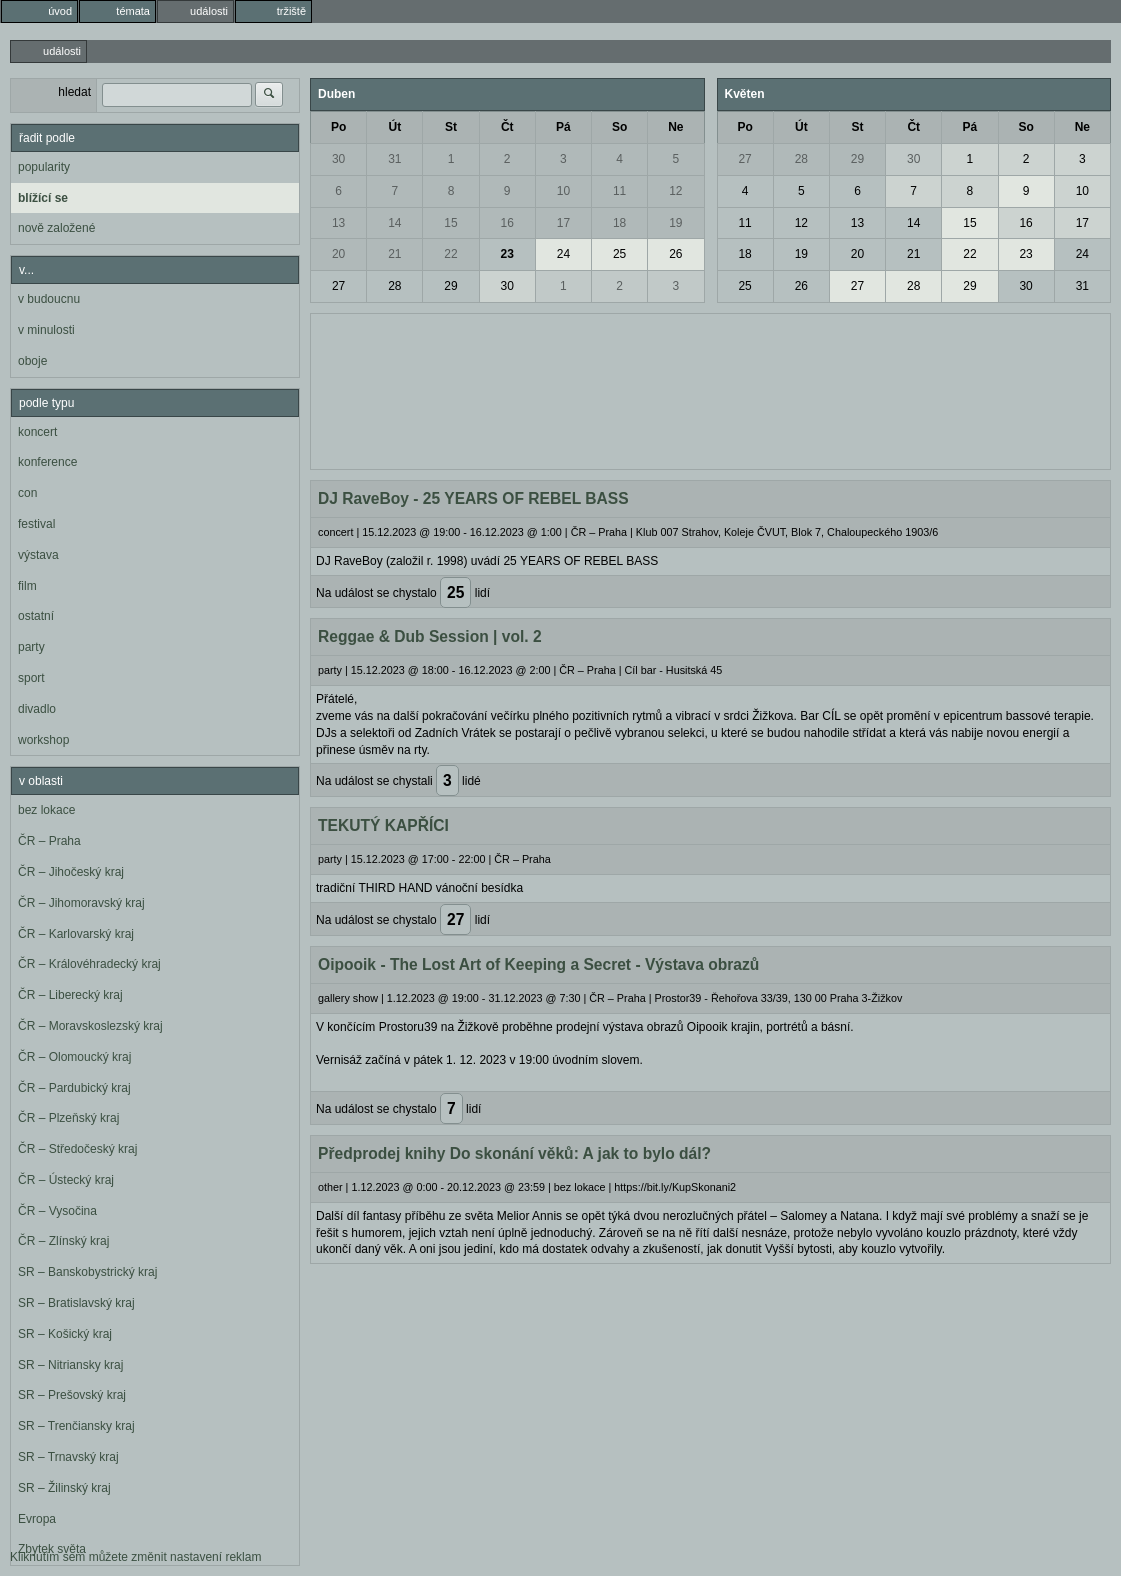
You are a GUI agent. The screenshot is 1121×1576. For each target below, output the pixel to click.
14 (394, 223)
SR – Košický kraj (65, 1334)
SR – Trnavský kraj (68, 1457)
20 (338, 254)
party (31, 647)
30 (338, 159)
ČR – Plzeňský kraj (68, 1118)
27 (338, 286)
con (27, 493)
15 (450, 223)
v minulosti (46, 330)
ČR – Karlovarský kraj (76, 934)
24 (563, 254)
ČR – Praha (49, 841)
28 (394, 286)
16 (507, 223)
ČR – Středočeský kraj (77, 1149)
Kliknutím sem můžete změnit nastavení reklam (135, 1557)
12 (675, 191)
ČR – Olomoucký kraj (74, 1057)
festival (36, 524)
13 (338, 223)
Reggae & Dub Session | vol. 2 (430, 636)
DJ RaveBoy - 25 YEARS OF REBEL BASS (473, 498)
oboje (32, 361)
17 (563, 223)
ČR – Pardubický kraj (74, 1088)
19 (675, 223)
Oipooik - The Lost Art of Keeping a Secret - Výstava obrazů (538, 964)
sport (31, 678)
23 (507, 254)
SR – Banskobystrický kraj (87, 1272)
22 (450, 254)
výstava (38, 555)
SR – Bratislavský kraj (76, 1303)
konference (47, 462)
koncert (37, 432)
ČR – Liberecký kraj (70, 995)
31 (394, 159)
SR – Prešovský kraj (72, 1395)
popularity (44, 167)
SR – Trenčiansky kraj (76, 1426)
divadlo (37, 709)
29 (450, 286)
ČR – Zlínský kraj (63, 1241)
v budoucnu (49, 299)
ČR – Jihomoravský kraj (81, 903)
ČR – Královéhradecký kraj (89, 964)
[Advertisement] (710, 389)
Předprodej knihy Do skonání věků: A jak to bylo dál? (514, 1153)
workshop (43, 740)
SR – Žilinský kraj (64, 1488)
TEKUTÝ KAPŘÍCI (383, 825)
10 (563, 191)
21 (394, 254)
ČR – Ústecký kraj (66, 1180)
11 (619, 191)
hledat (74, 92)
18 (619, 223)
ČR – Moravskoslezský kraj (90, 1026)
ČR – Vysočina (57, 1211)
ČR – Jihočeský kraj (71, 872)
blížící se (43, 198)
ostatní (36, 616)
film (27, 586)
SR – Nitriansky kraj (70, 1365)
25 (619, 254)
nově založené (56, 228)
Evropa (37, 1519)
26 (675, 254)
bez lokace (46, 810)
